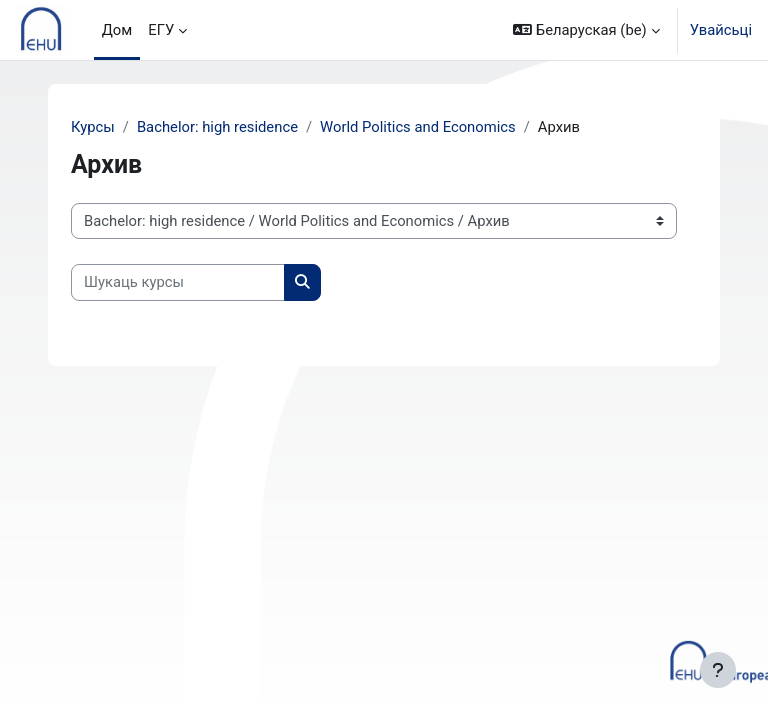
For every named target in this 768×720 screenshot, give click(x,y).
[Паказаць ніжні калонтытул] (718, 670)
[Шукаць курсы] (178, 282)
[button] (586, 30)
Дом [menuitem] (117, 30)
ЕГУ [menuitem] (161, 30)
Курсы (93, 127)
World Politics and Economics (418, 127)
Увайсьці (721, 30)
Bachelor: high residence (217, 127)
